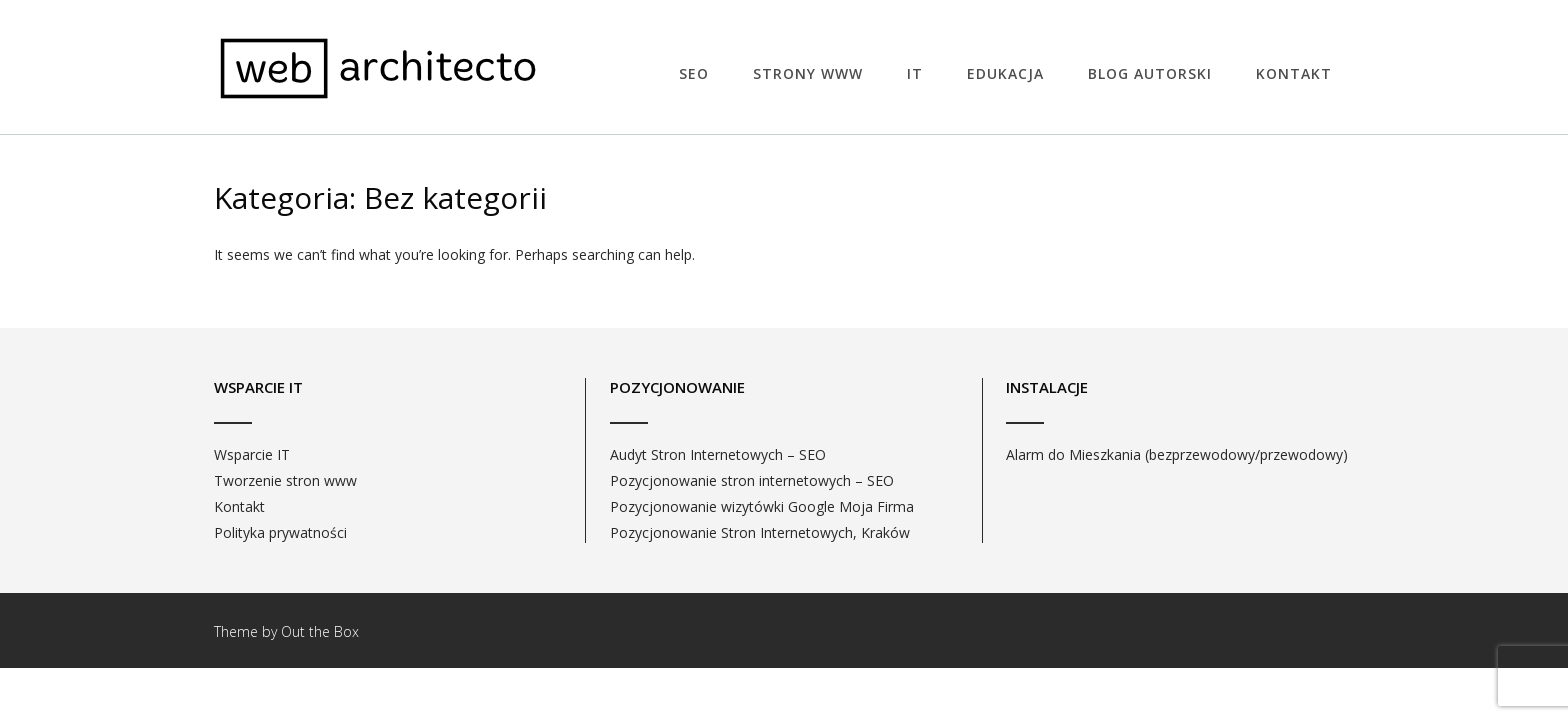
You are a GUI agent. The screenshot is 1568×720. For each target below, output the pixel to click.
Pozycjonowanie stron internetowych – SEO (752, 480)
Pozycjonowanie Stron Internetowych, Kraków (760, 532)
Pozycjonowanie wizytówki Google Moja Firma (762, 506)
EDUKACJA (1005, 73)
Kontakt (1294, 73)
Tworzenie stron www (285, 480)
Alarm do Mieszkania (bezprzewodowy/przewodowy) (1177, 454)
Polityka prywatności (280, 532)
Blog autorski (1150, 73)
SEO (694, 73)
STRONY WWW (808, 73)
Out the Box (320, 631)
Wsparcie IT (252, 454)
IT (915, 73)
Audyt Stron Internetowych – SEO (718, 454)
